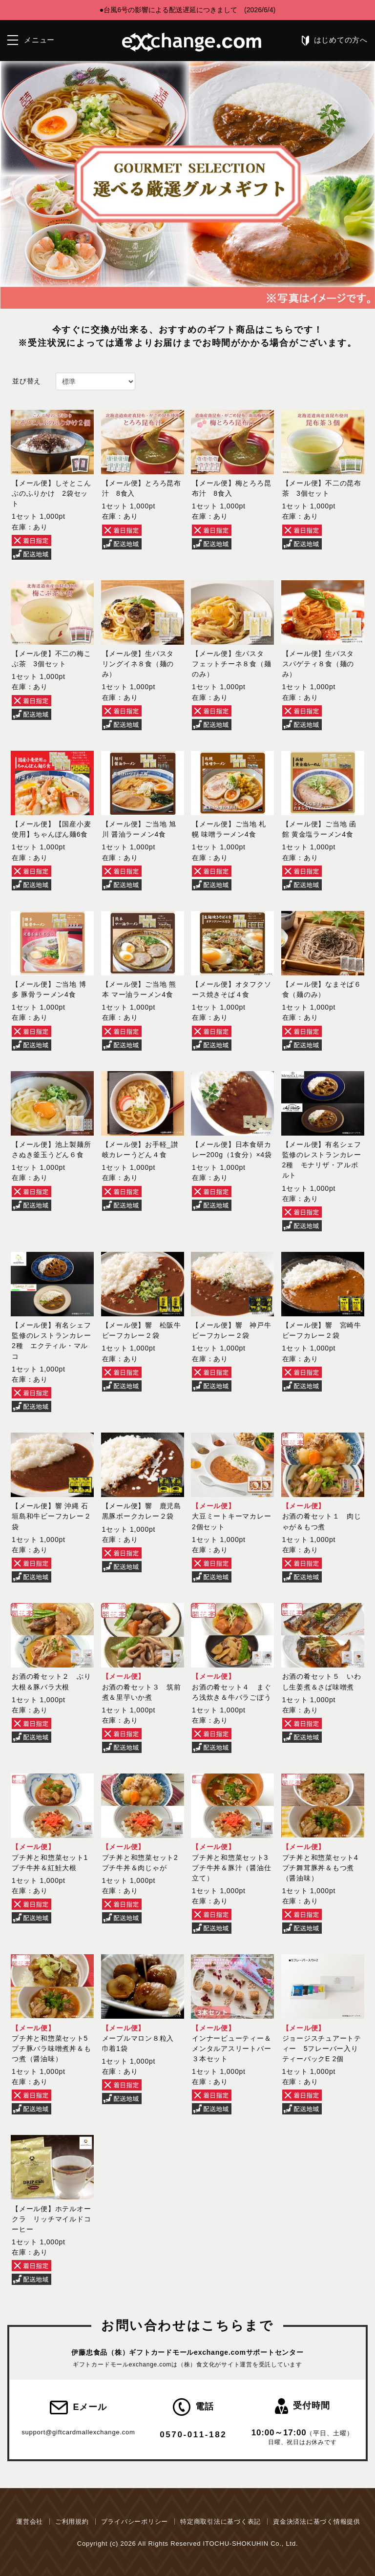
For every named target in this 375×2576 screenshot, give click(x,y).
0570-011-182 (193, 2434)
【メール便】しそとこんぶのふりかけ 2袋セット (51, 493)
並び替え (26, 381)
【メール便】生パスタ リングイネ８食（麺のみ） (141, 664)
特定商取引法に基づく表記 (220, 2521)
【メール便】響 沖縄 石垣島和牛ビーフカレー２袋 (51, 1516)
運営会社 (29, 2521)
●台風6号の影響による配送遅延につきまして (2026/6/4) (187, 10)
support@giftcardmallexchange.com (78, 2432)
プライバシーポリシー (134, 2521)
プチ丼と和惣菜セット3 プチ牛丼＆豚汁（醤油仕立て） (231, 1868)
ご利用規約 (72, 2521)
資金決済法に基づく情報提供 (316, 2521)
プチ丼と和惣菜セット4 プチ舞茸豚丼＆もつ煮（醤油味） (320, 1868)
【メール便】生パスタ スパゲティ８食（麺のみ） (321, 664)
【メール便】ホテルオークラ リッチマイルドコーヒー (51, 2219)
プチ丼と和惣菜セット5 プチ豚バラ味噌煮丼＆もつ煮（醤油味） (51, 2048)
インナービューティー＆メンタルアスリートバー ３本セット (235, 2048)
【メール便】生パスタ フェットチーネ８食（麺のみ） (231, 664)
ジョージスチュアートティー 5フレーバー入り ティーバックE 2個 (324, 2048)
